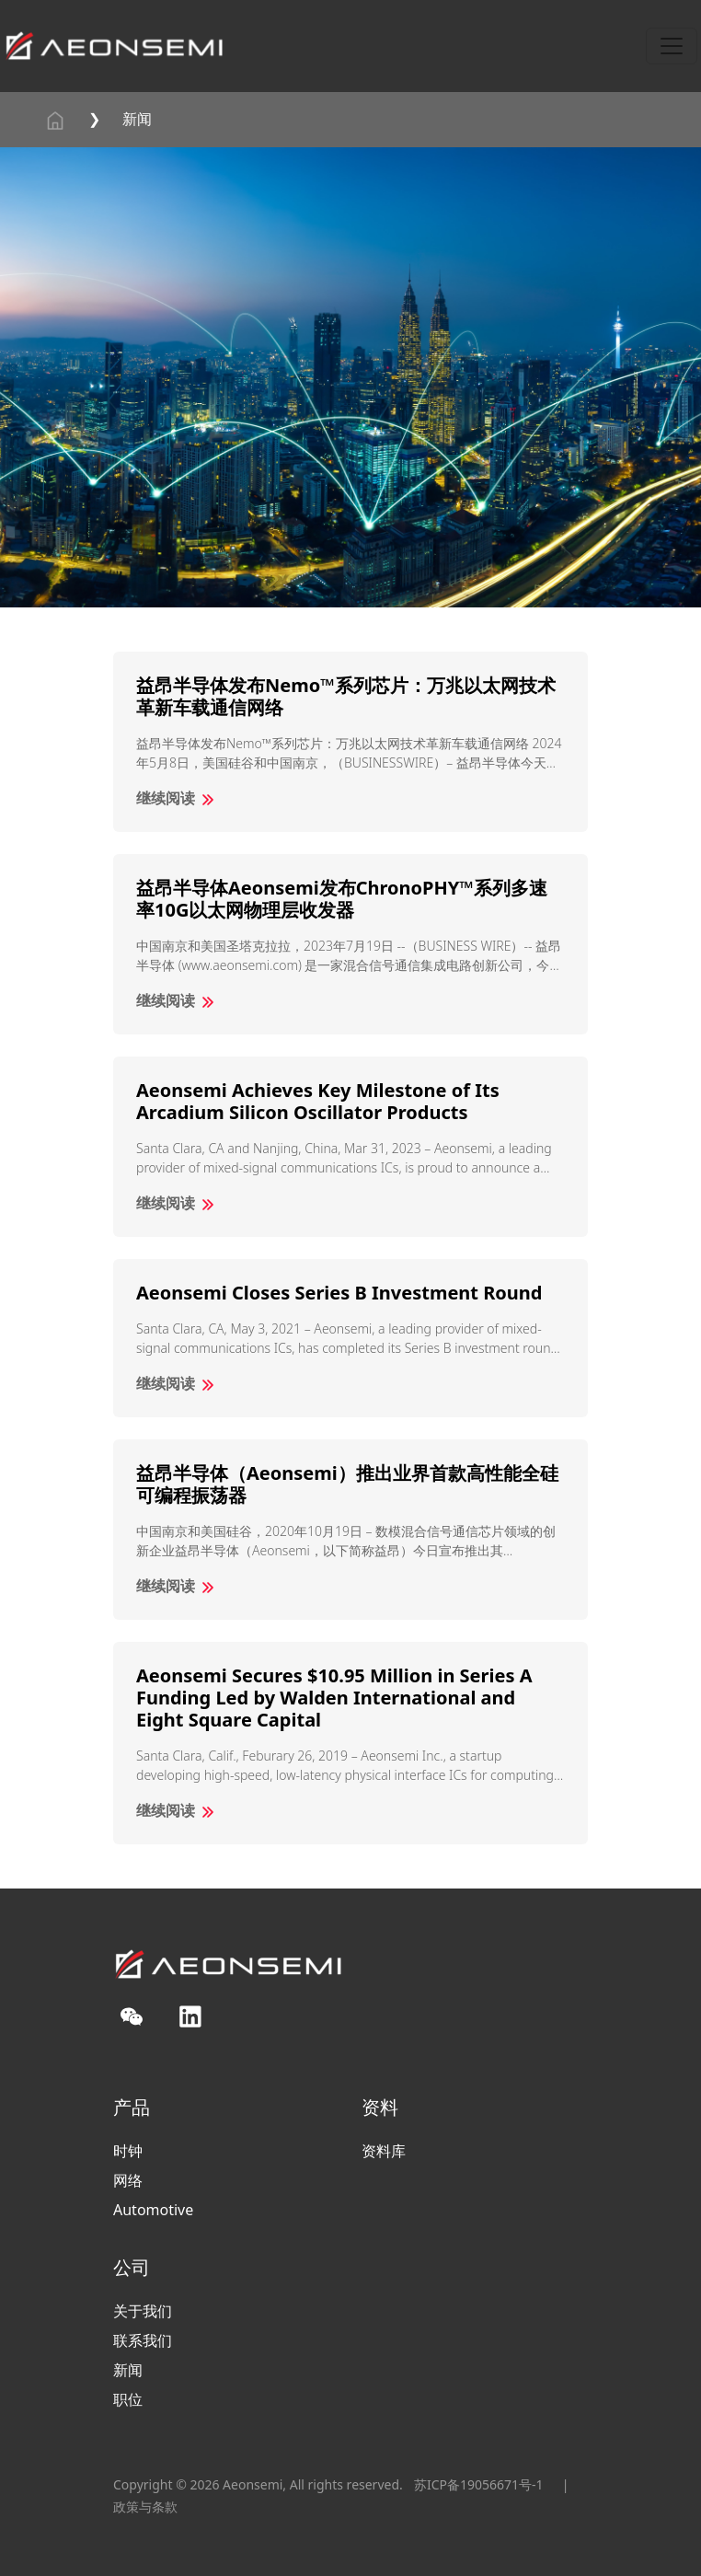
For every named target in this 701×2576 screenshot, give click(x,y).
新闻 (137, 119)
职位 (128, 2399)
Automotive (153, 2210)
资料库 (384, 2151)
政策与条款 (145, 2506)
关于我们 (142, 2311)
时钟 (128, 2151)
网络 (128, 2180)
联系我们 (142, 2340)
